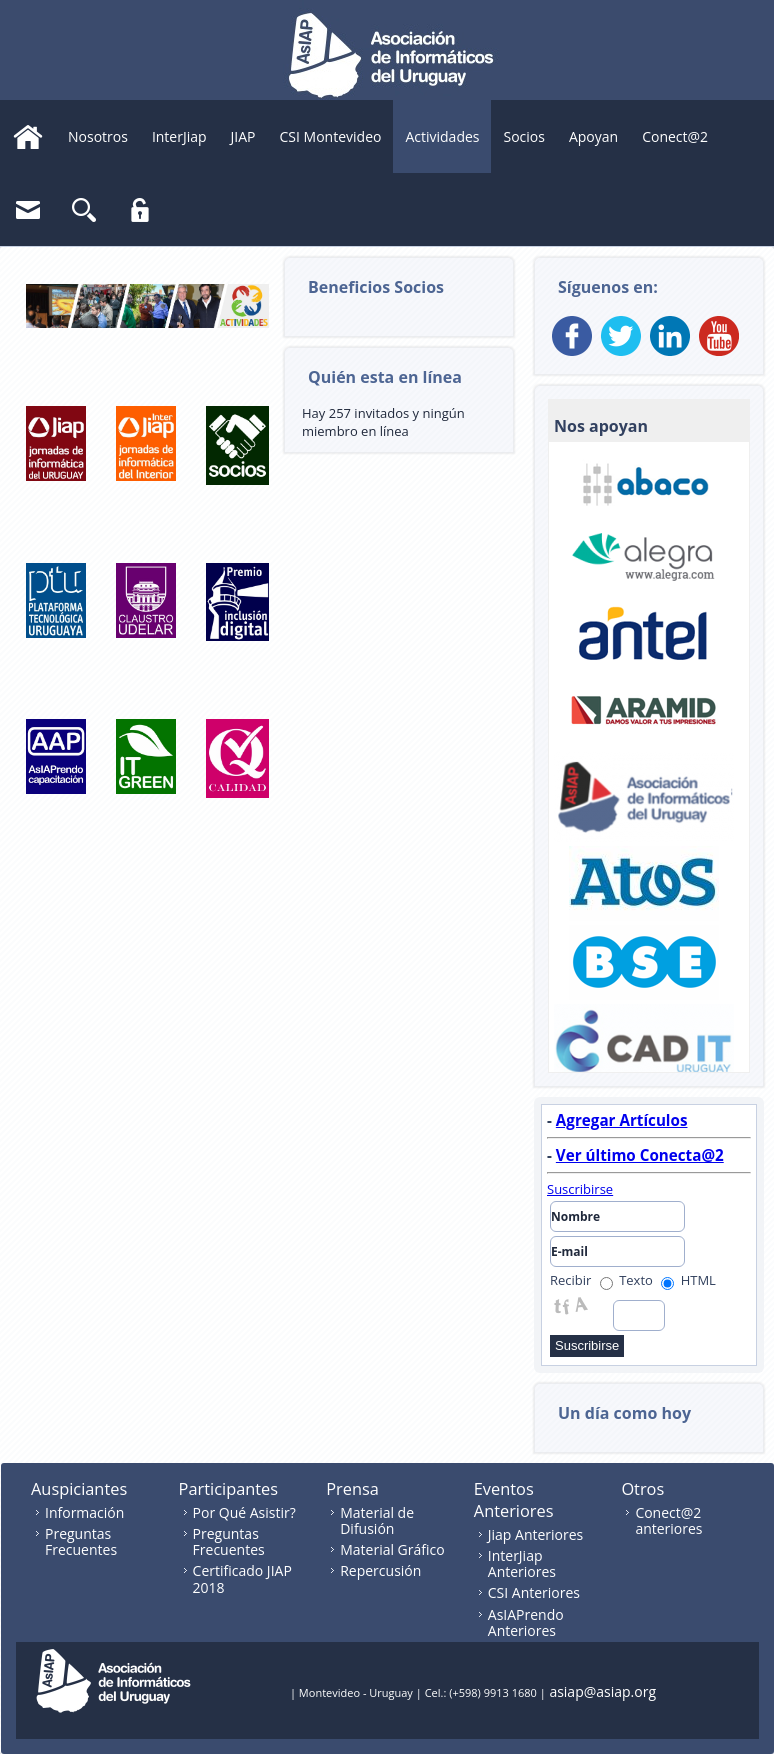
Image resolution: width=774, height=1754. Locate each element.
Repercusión (380, 1570)
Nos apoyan (601, 426)
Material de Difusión (377, 1520)
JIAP (243, 136)
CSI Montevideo (331, 136)
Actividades (442, 136)
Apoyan (593, 136)
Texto (626, 1280)
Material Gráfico (392, 1549)
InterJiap (179, 136)
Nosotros (98, 136)
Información (84, 1512)
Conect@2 (675, 136)
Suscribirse (580, 1189)
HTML (688, 1280)
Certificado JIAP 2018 (242, 1578)
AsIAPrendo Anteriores (526, 1622)
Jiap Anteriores (536, 1534)
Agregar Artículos (622, 1120)
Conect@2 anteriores (668, 1520)
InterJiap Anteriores (522, 1563)
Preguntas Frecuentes (81, 1541)
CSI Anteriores (534, 1592)
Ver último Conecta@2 (640, 1155)
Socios (523, 136)
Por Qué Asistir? (244, 1512)
